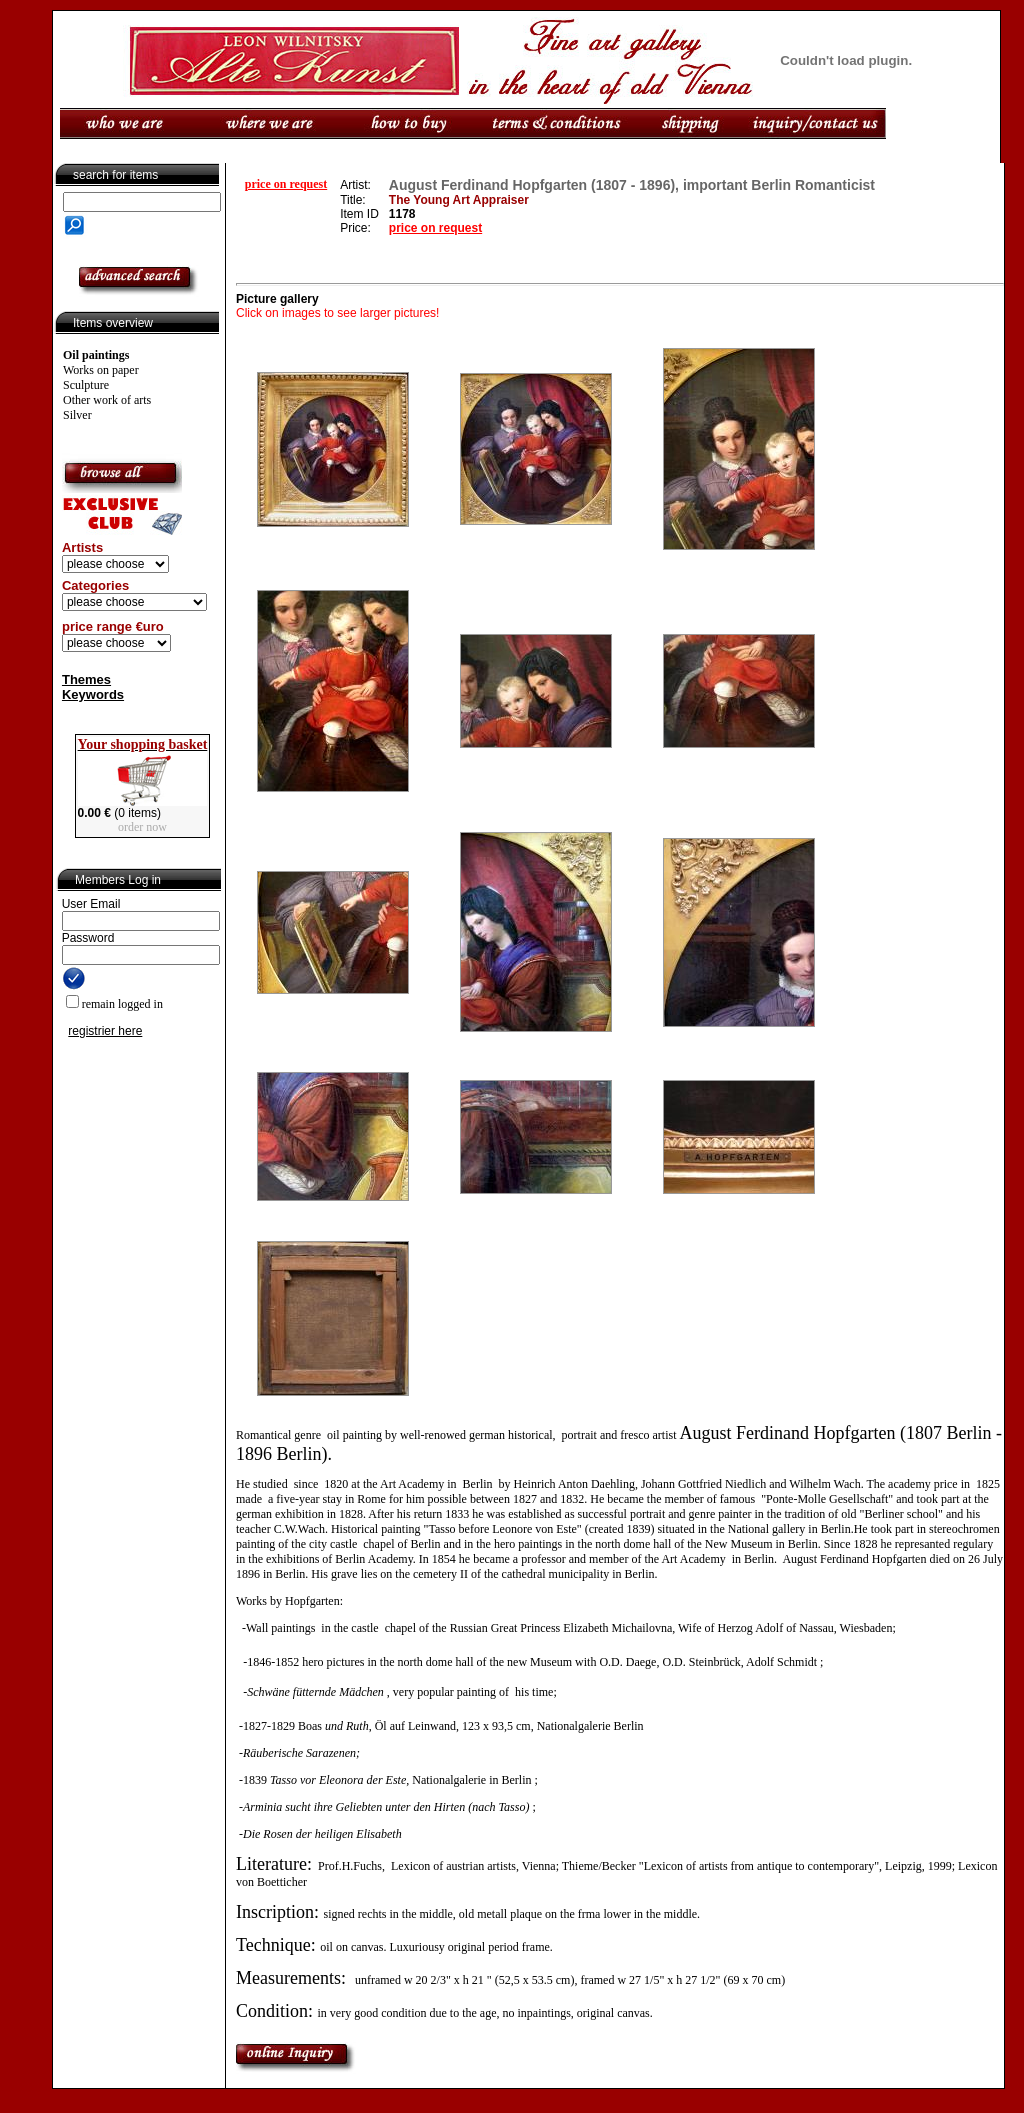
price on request (286, 184)
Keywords (93, 694)
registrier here (105, 1031)
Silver (77, 415)
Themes (86, 679)
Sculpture (86, 385)
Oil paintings (96, 355)
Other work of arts (107, 400)
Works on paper (101, 370)
